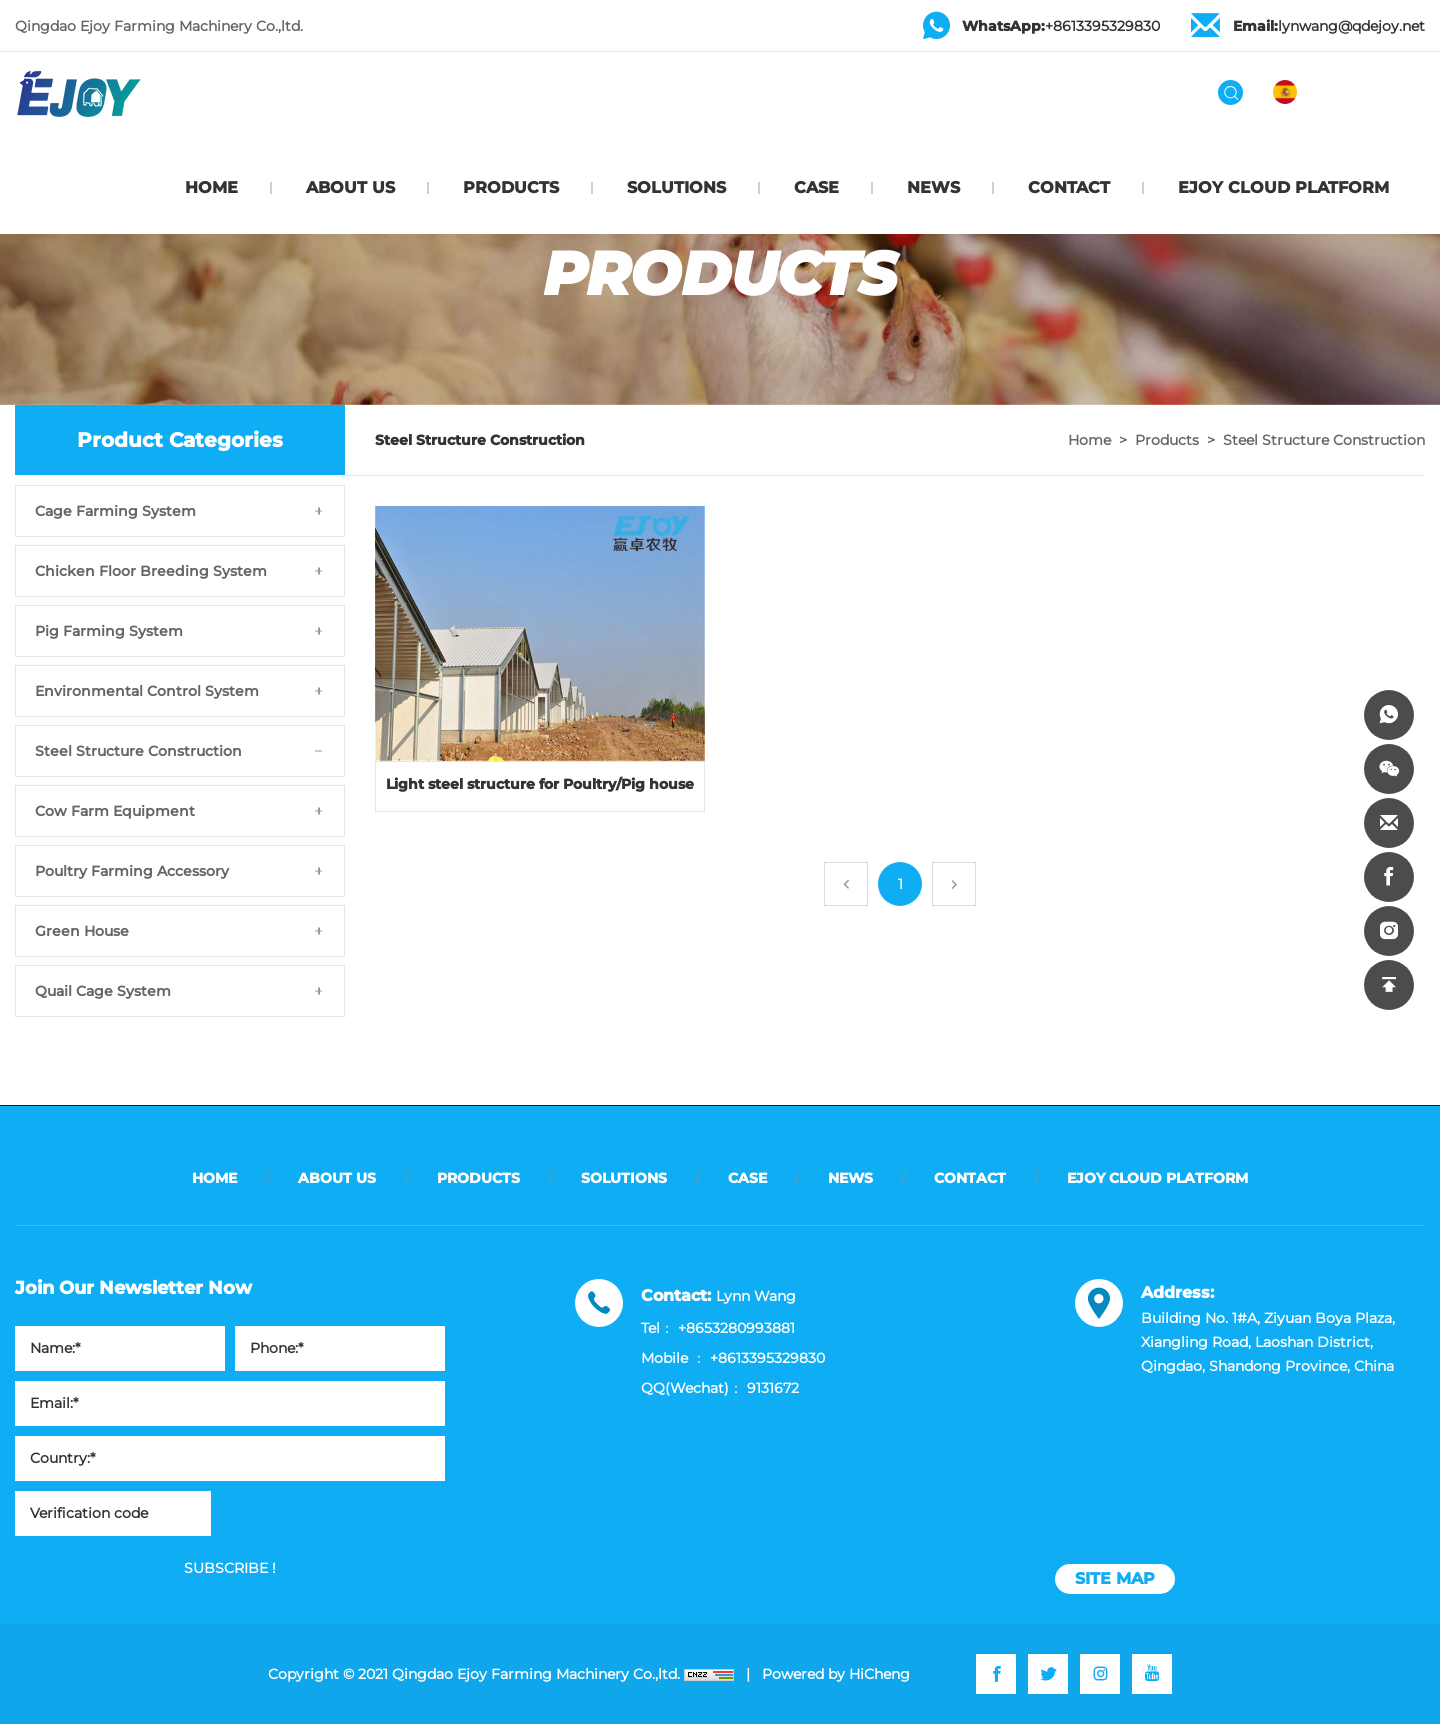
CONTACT (1069, 187)
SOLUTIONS (676, 187)
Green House (82, 931)
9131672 (773, 1388)
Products (1167, 440)
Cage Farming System (115, 511)
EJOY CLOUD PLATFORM (1283, 187)
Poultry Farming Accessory (132, 871)
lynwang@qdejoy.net (1329, 26)
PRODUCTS (511, 187)
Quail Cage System (103, 991)
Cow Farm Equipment (115, 811)
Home (1089, 440)
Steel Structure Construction (138, 751)
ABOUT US (350, 187)
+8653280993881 (736, 1328)
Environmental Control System (147, 691)
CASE (816, 187)
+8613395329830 (1061, 26)
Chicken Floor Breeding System (151, 571)
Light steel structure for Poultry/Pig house (540, 784)
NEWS (933, 187)
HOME (211, 187)
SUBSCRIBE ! (230, 1568)
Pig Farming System (109, 631)
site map (1115, 1578)
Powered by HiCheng (836, 1674)
